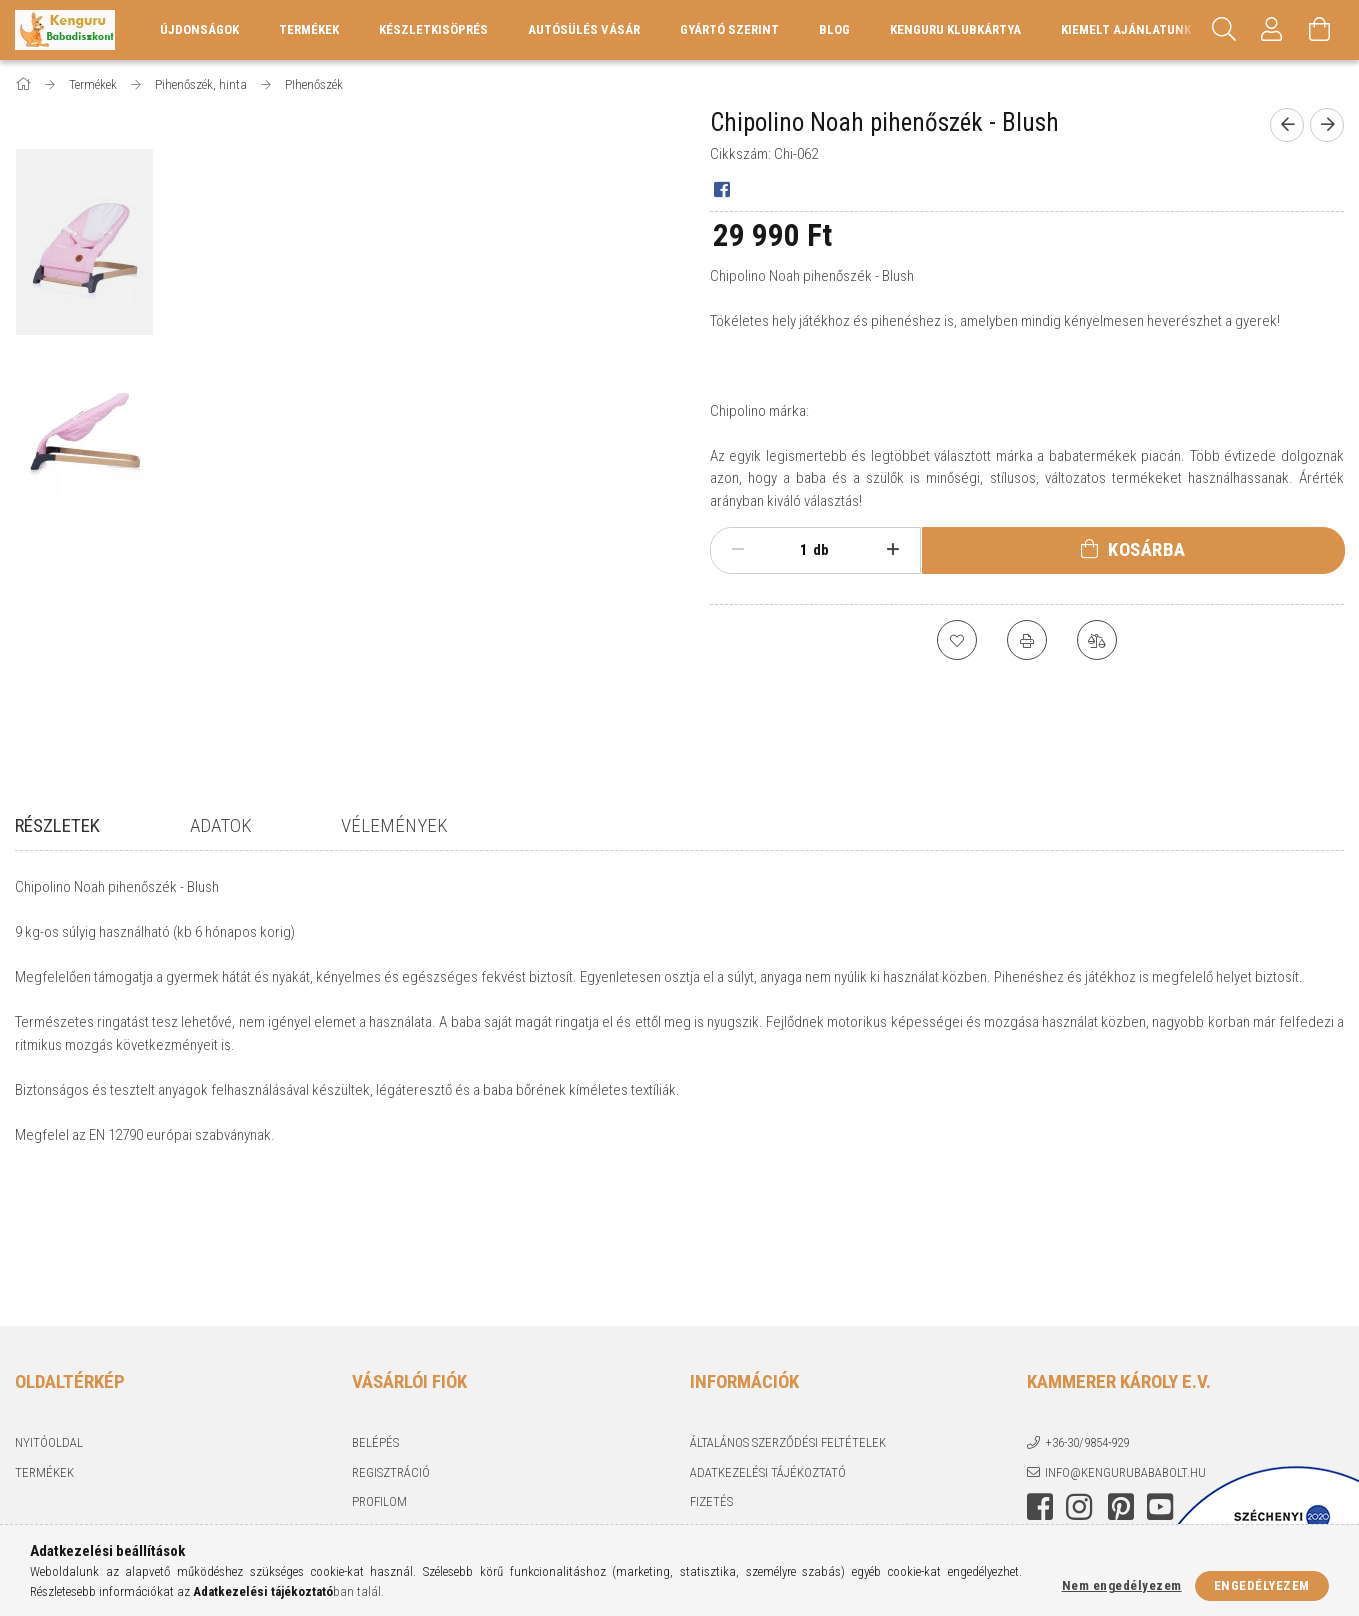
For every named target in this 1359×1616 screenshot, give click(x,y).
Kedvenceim (388, 1421)
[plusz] (892, 550)
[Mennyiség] (793, 550)
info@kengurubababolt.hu (1125, 1332)
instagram (1079, 1368)
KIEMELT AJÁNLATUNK (1126, 29)
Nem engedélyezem (1122, 1585)
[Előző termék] (1287, 125)
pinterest (1121, 1368)
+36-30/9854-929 (1087, 1303)
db (821, 550)
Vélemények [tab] (394, 825)
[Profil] (1272, 30)
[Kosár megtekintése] (1320, 30)
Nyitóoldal (49, 1303)
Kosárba (1147, 549)
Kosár (369, 1391)
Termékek (44, 1332)
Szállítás (717, 1391)
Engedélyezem (1262, 1585)
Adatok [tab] (221, 825)
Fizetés (711, 1362)
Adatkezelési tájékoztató (768, 1332)
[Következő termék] (1327, 125)
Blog (834, 29)
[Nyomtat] (1027, 640)
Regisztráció (391, 1332)
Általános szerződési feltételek (788, 1303)
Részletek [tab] (57, 825)
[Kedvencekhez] (957, 640)
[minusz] (738, 550)
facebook (1040, 1368)
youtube (1160, 1368)
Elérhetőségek (736, 1421)
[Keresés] (1224, 30)
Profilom (379, 1362)
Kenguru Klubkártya (955, 29)
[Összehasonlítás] (1097, 640)
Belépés (375, 1303)
